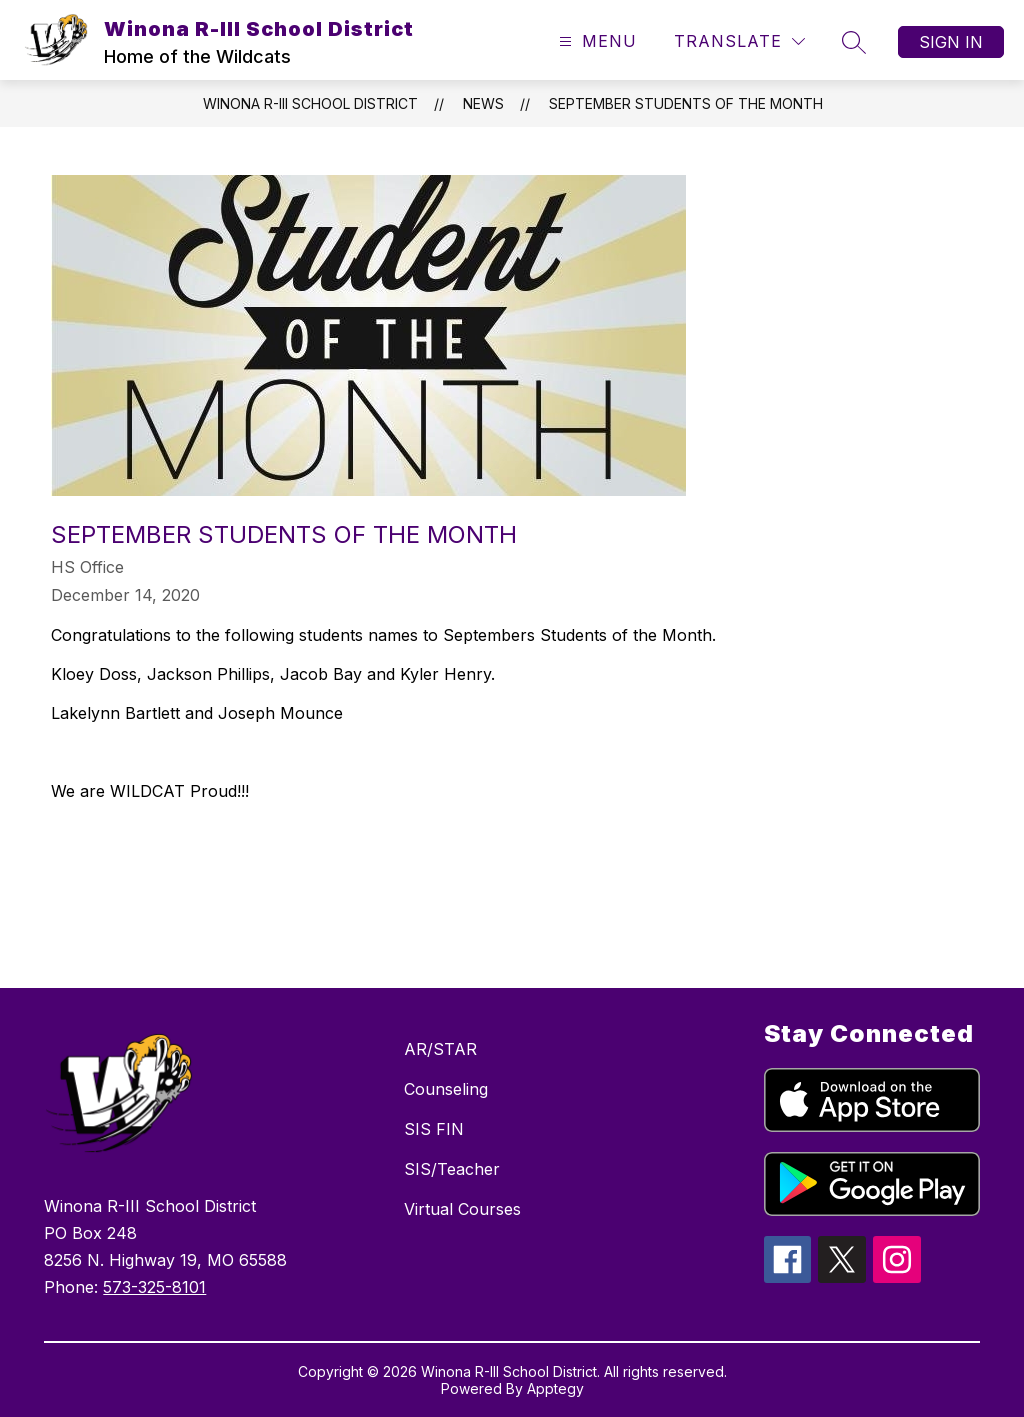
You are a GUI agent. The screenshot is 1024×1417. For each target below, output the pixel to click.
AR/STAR (440, 1049)
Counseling (446, 1089)
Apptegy (555, 1388)
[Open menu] (595, 41)
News (483, 103)
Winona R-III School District (310, 103)
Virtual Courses (462, 1209)
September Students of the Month (686, 103)
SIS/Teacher (452, 1169)
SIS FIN (434, 1129)
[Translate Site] (739, 41)
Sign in (951, 42)
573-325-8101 (154, 1287)
